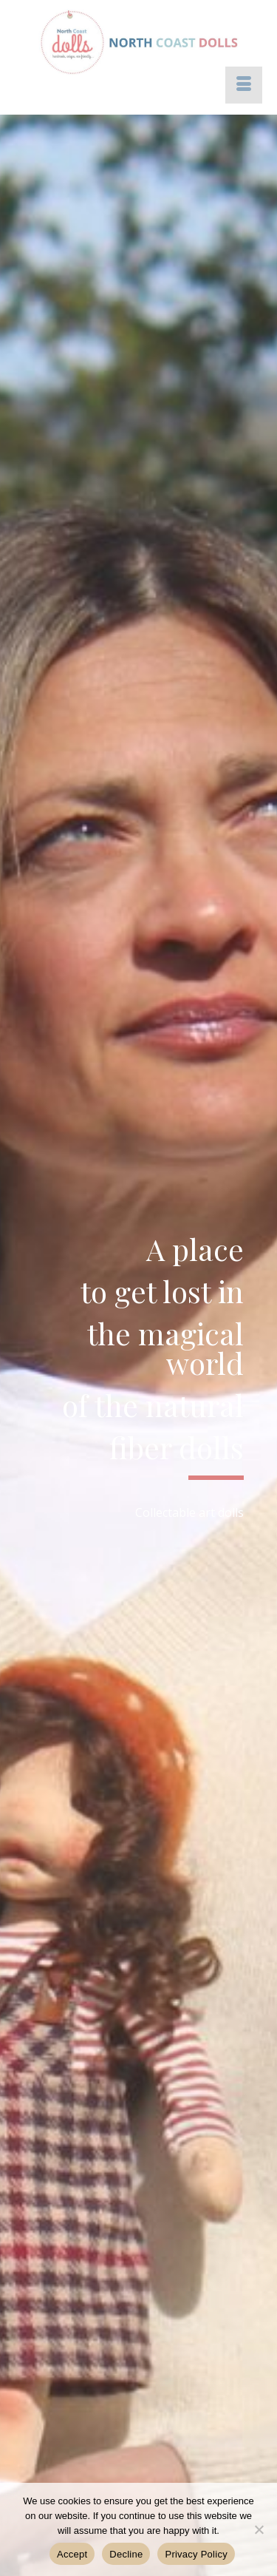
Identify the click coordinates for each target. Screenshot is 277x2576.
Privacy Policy (196, 2554)
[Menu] (243, 85)
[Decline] (258, 2529)
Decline (126, 2554)
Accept (72, 2554)
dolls (231, 1512)
